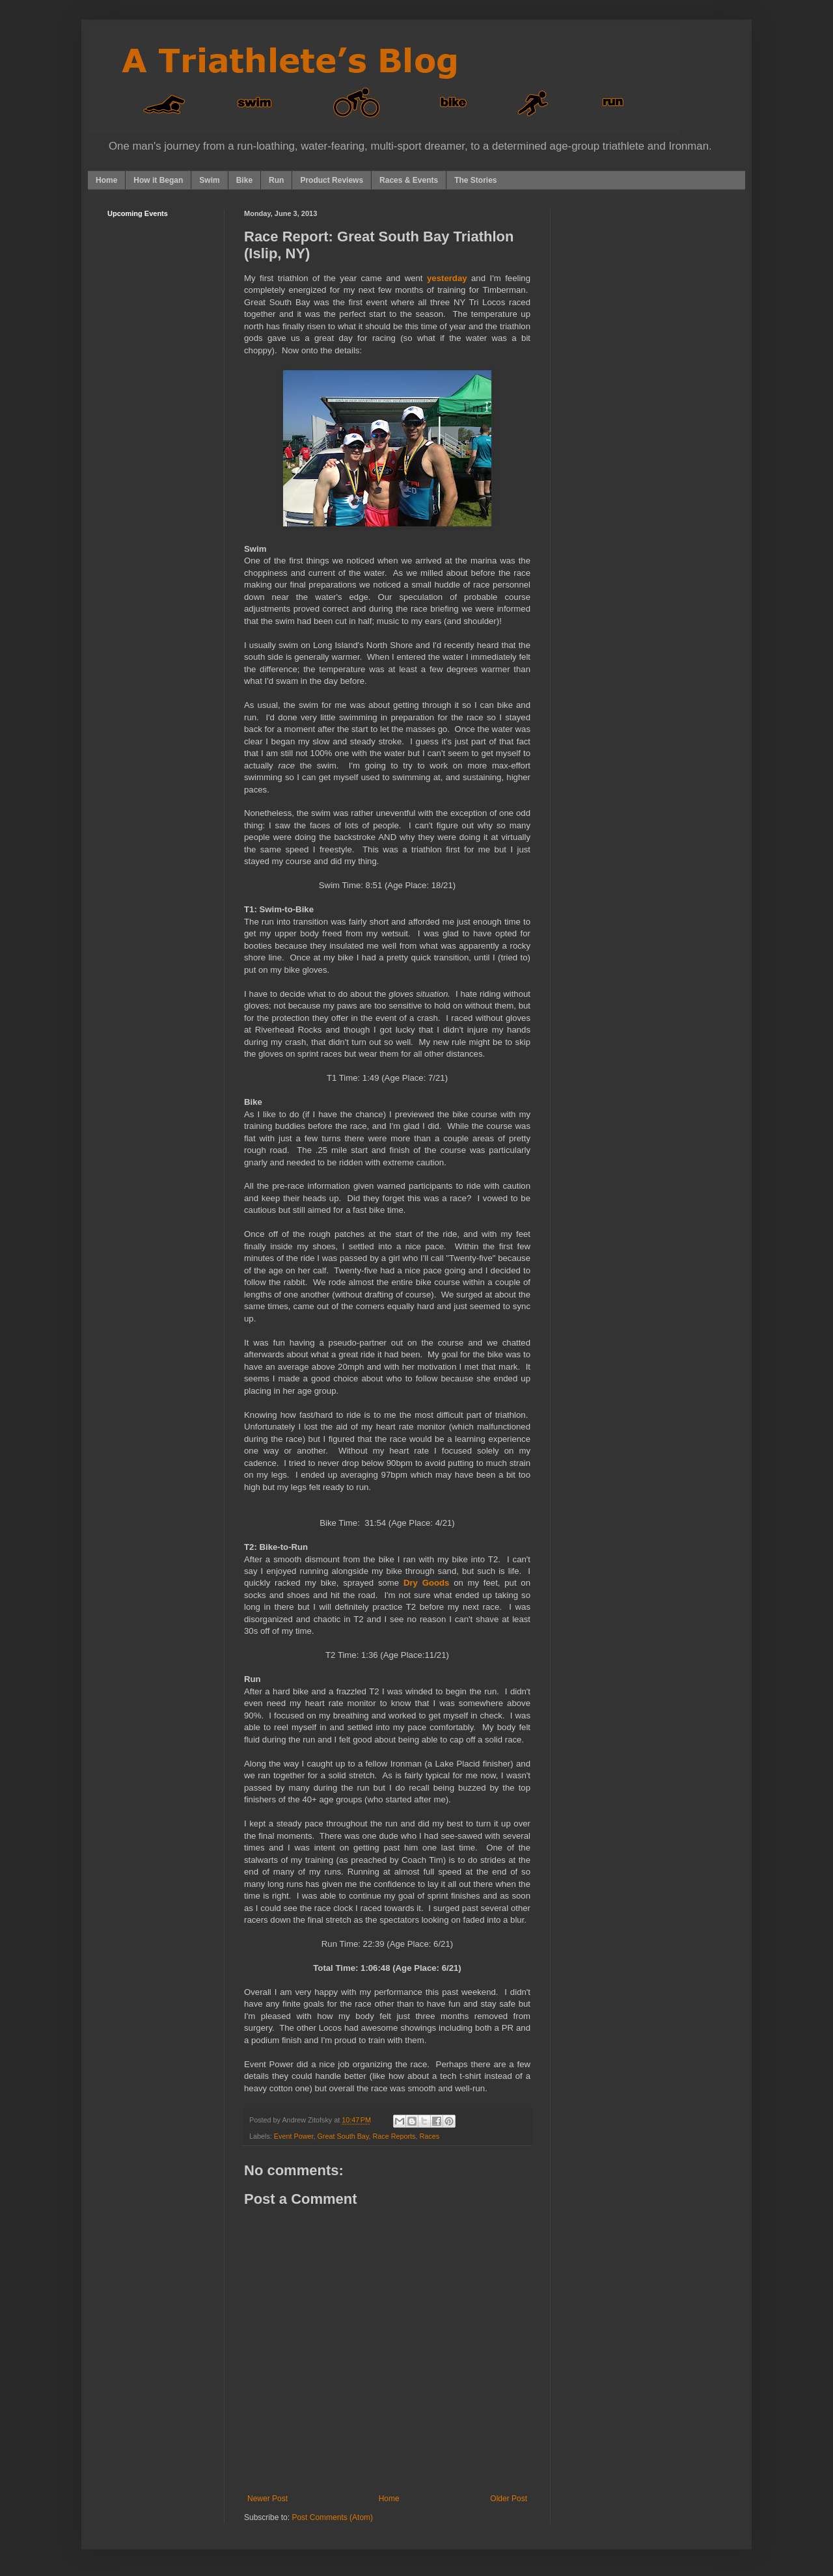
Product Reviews (331, 180)
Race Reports (393, 2136)
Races (430, 2136)
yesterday (447, 278)
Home (106, 180)
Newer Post (267, 2498)
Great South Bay (342, 2136)
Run (276, 180)
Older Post (508, 2498)
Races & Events (408, 180)
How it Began (158, 180)
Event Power (294, 2136)
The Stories (475, 180)
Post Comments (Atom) (332, 2517)
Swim (209, 180)
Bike (244, 180)
